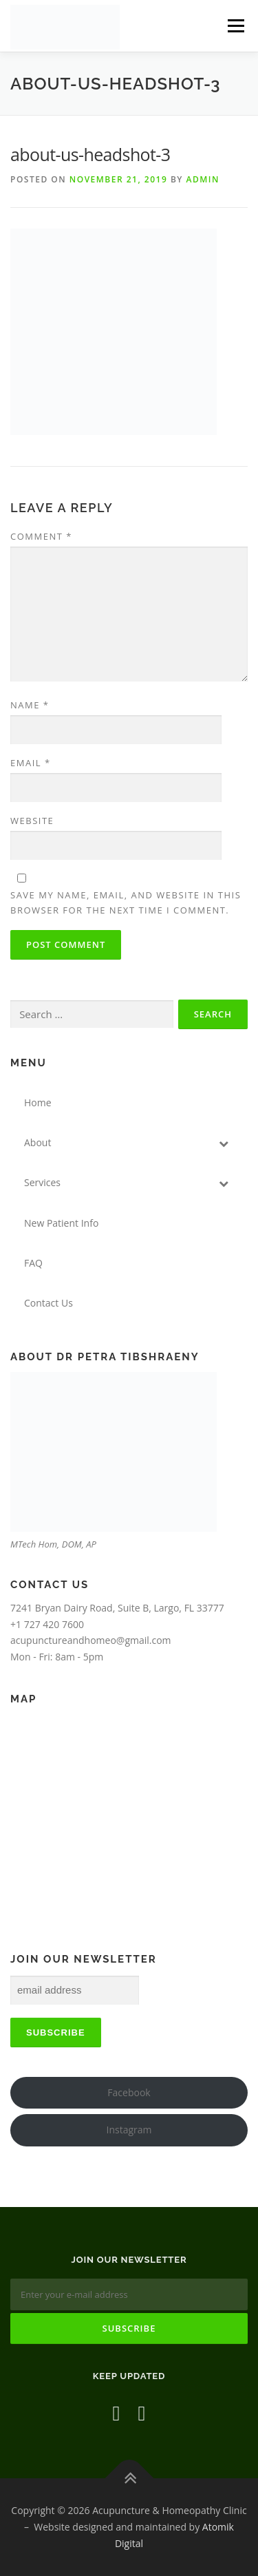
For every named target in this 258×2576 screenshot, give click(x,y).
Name (29, 705)
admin (202, 179)
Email (30, 763)
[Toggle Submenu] (224, 1143)
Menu (236, 25)
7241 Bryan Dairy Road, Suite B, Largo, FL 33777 (117, 1607)
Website (32, 820)
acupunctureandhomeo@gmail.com (90, 1640)
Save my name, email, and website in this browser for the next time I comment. (125, 902)
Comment (41, 536)
